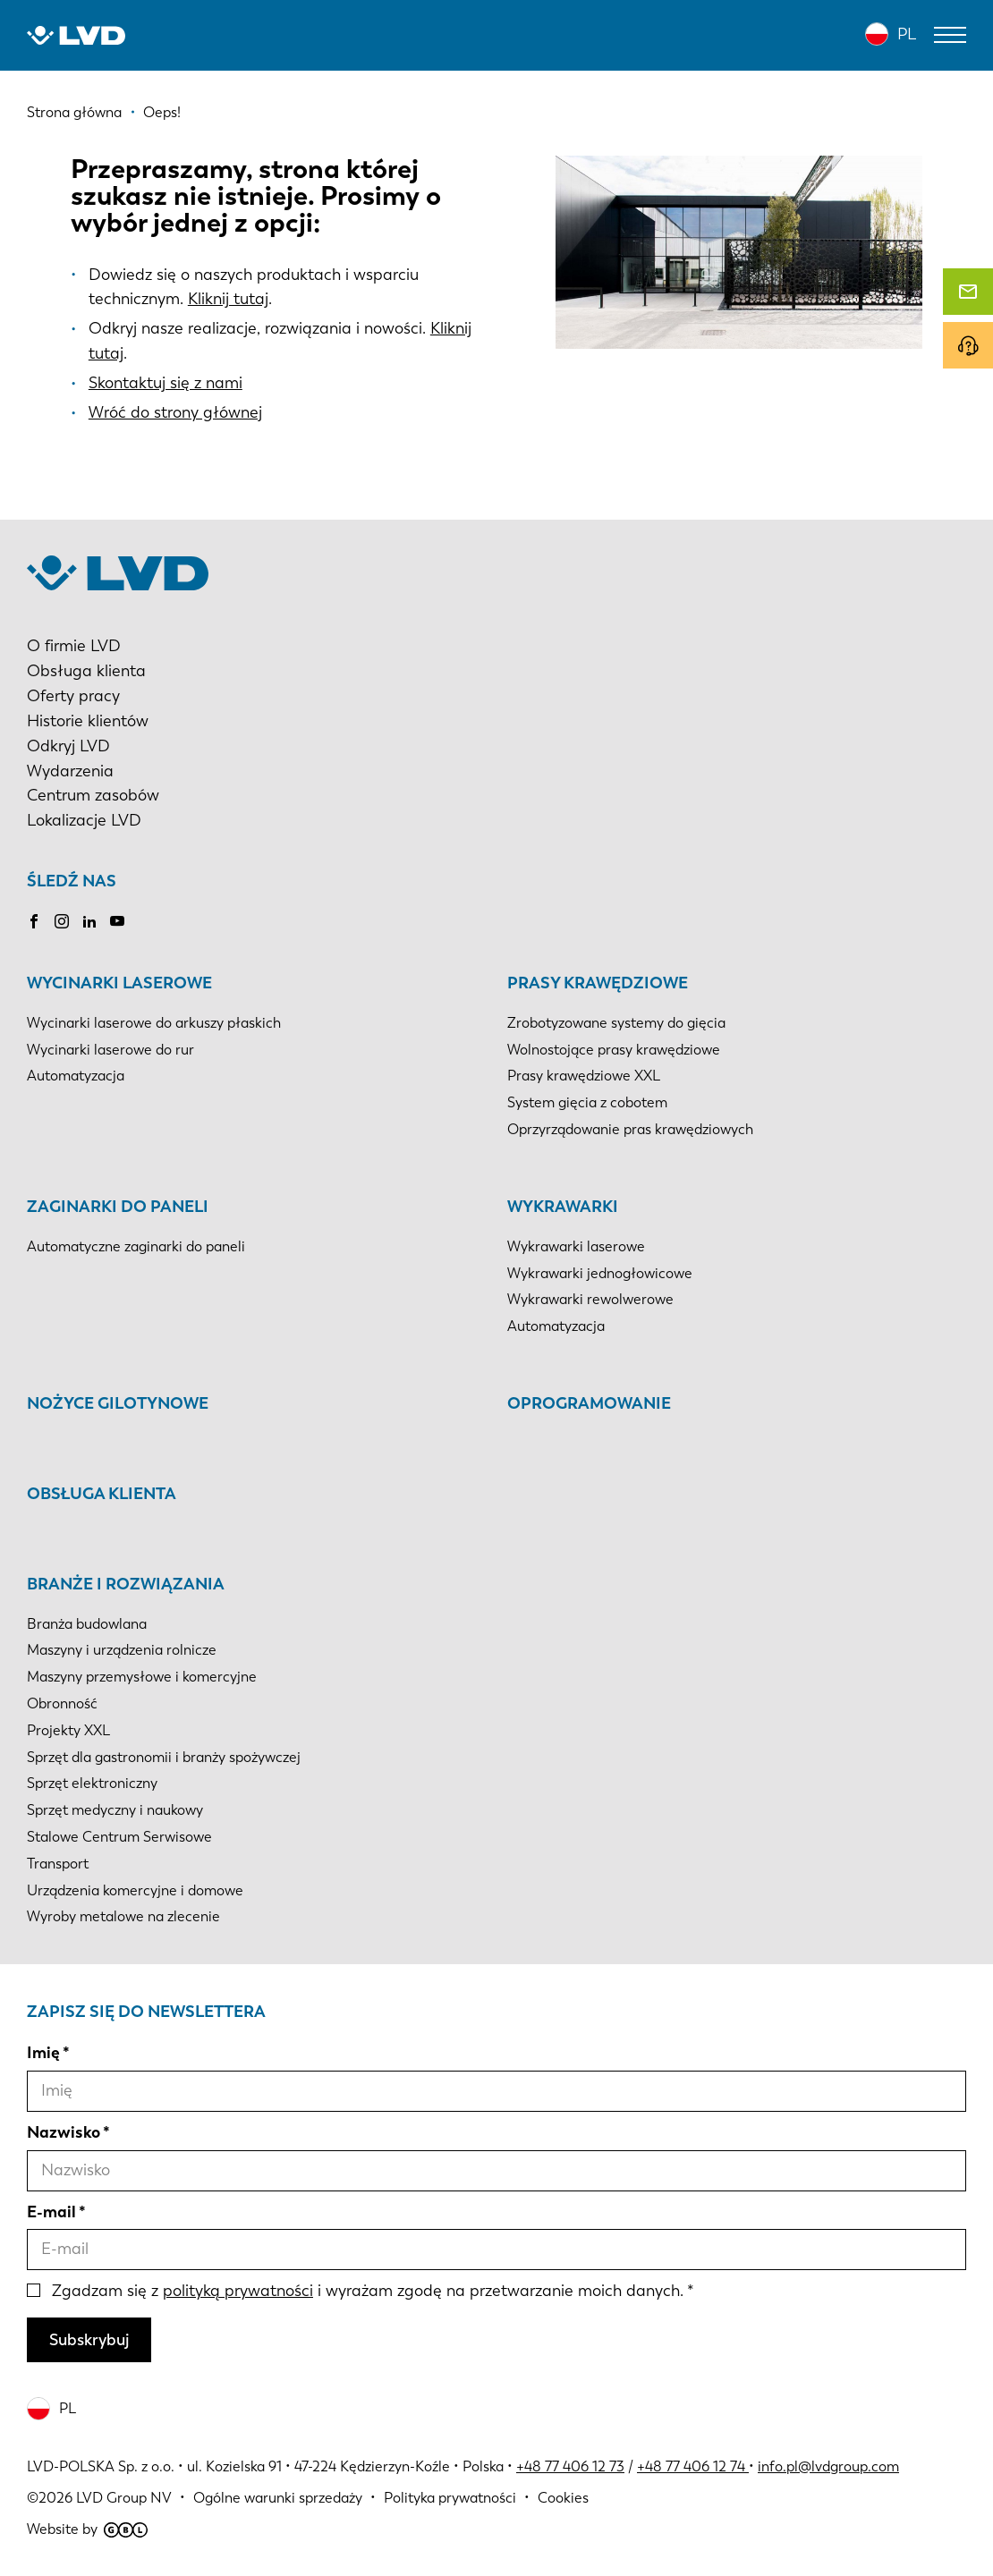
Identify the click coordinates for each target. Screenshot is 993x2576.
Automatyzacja (75, 1075)
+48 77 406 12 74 (691, 2466)
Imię (43, 2053)
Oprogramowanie (589, 1403)
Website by (87, 2529)
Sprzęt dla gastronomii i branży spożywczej (164, 1757)
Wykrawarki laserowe (576, 1246)
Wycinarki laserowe (119, 983)
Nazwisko (63, 2132)
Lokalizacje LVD (84, 820)
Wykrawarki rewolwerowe (590, 1299)
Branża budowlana (87, 1623)
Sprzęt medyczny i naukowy (115, 1809)
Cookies (563, 2497)
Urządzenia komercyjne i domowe (135, 1890)
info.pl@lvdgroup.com (828, 2466)
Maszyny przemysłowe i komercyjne (142, 1676)
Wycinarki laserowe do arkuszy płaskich (154, 1022)
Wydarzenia (70, 771)
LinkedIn (89, 921)
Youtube (117, 921)
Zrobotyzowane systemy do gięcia (616, 1022)
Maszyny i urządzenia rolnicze (121, 1649)
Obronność (62, 1703)
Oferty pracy (73, 696)
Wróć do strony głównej (175, 412)
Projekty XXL (68, 1730)
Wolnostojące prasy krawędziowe (613, 1049)
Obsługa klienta (86, 671)
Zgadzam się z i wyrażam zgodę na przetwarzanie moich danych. (367, 2291)
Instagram (62, 921)
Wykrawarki (562, 1206)
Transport (58, 1863)
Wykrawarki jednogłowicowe (599, 1273)
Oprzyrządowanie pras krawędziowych (630, 1129)
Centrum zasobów (93, 795)
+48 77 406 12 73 (570, 2466)
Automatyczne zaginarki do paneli (136, 1246)
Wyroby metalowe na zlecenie (123, 1916)
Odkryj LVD (68, 746)
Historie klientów (88, 721)
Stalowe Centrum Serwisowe (119, 1836)
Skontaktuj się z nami (165, 383)
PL (906, 34)
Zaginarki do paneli (117, 1206)
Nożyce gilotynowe (117, 1403)
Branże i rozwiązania (126, 1584)
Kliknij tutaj (228, 299)
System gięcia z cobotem (587, 1102)
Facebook (34, 921)
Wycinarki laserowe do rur (110, 1049)
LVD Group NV (124, 2497)
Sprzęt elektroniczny (92, 1783)
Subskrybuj (89, 2340)
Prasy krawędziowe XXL (583, 1075)
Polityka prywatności (450, 2497)
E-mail (51, 2212)
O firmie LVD (74, 646)
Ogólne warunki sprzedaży (277, 2497)
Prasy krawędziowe (597, 983)
